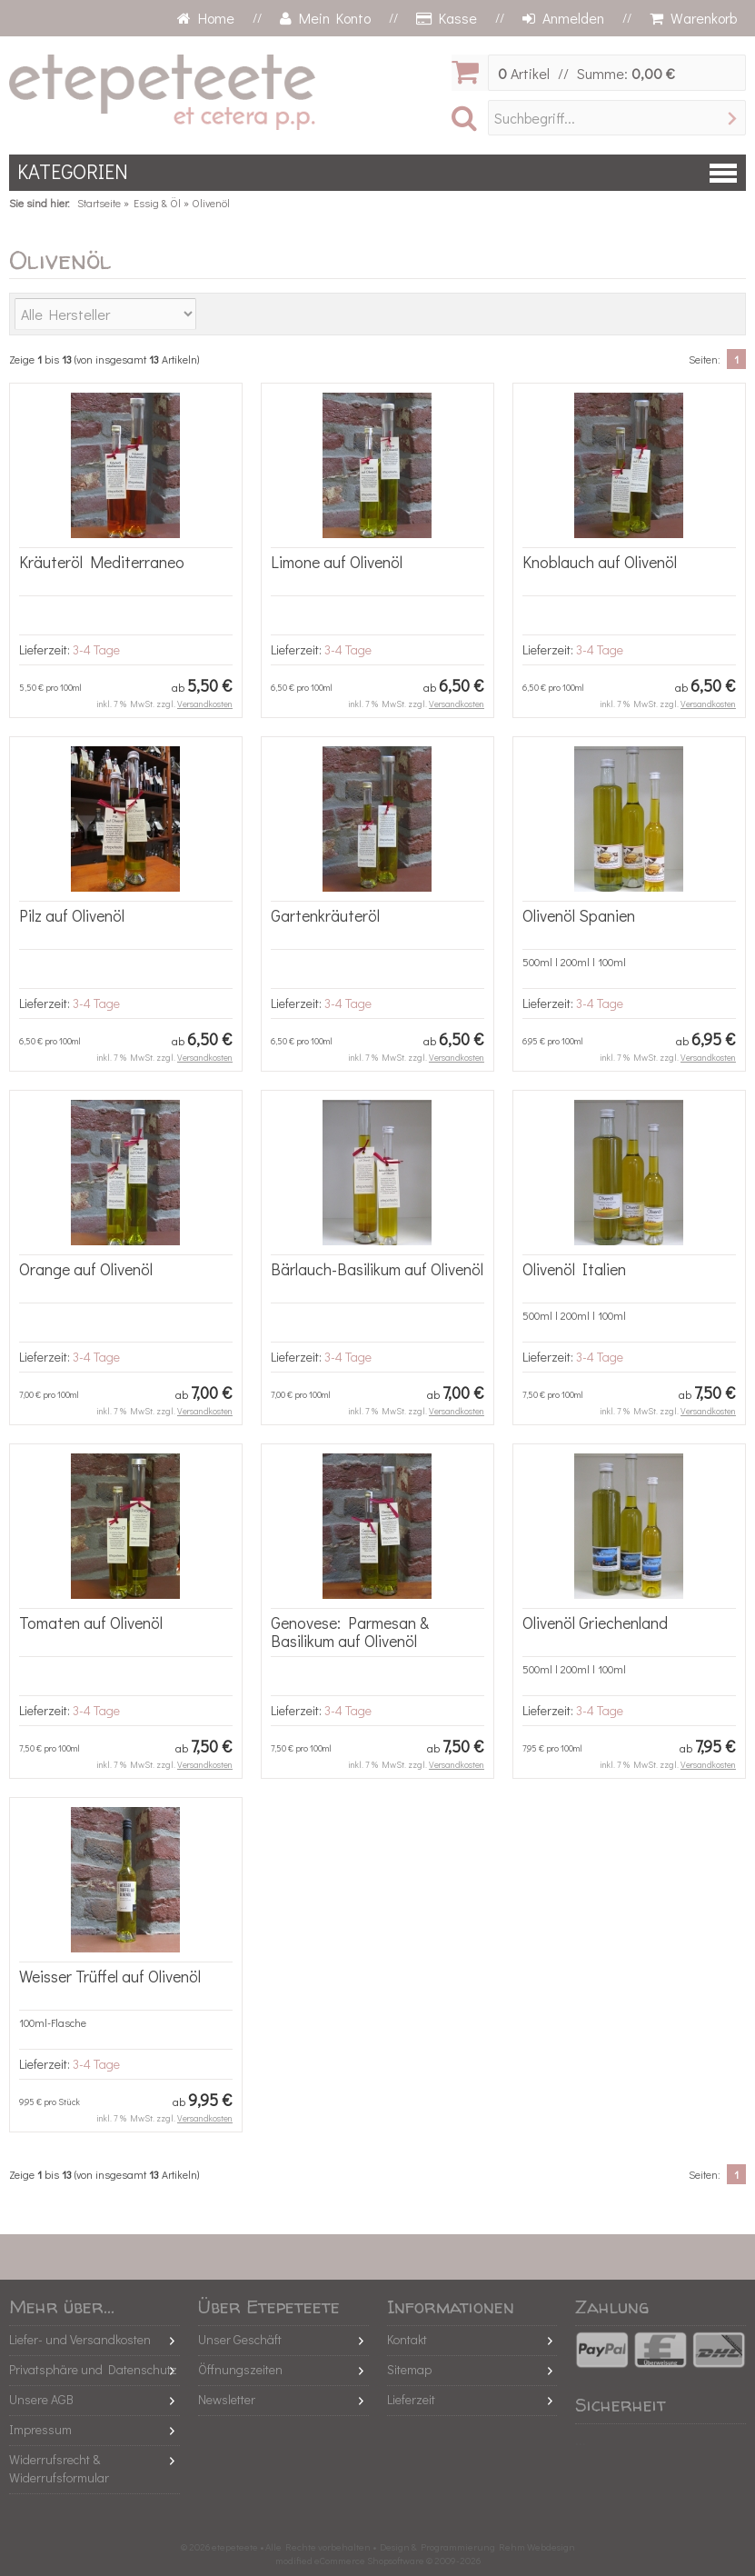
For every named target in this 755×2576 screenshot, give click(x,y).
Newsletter (226, 2399)
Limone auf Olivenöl (336, 562)
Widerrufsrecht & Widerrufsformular (59, 2468)
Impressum (40, 2429)
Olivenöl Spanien (578, 915)
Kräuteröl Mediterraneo (101, 562)
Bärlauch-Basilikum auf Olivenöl (377, 1269)
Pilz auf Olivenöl (71, 915)
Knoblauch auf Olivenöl (599, 562)
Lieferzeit (411, 2399)
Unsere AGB (41, 2399)
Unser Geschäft (240, 2339)
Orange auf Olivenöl (86, 1269)
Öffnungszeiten (240, 2369)
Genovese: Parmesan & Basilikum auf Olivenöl (350, 1632)
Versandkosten (205, 704)
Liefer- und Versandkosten (80, 2339)
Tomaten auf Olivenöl (91, 1622)
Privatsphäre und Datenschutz (93, 2369)
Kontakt (407, 2339)
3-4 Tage (96, 649)
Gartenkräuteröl (325, 915)
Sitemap (409, 2369)
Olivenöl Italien (574, 1269)
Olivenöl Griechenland (595, 1622)
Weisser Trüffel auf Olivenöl (110, 1976)
